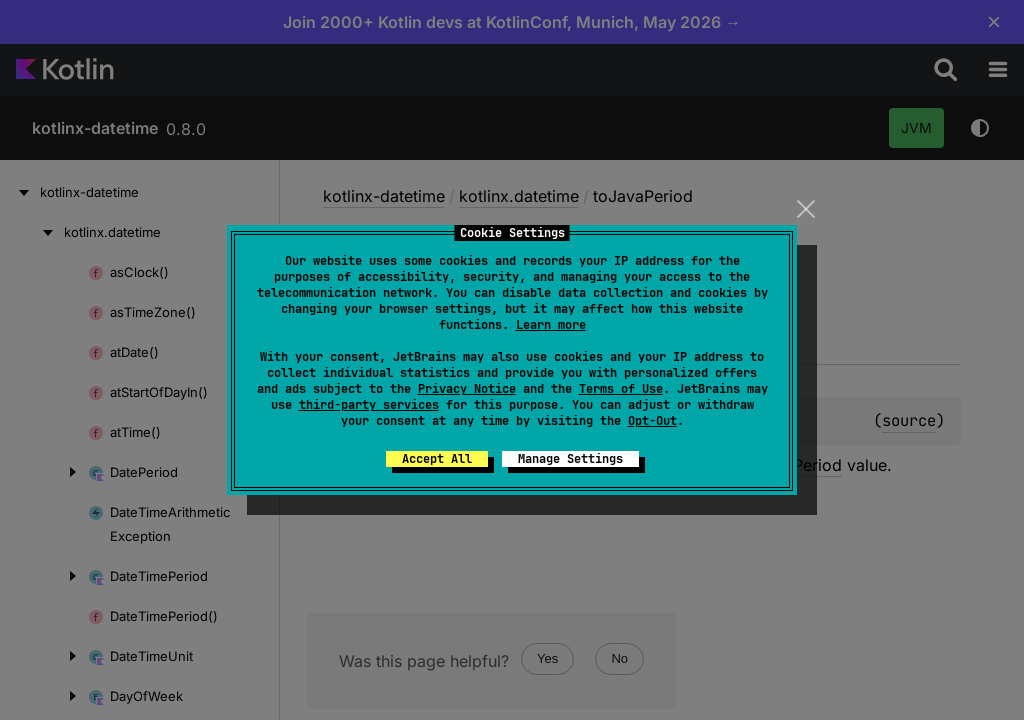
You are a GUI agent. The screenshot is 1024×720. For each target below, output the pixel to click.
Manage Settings (570, 459)
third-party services (369, 405)
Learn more (551, 325)
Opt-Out (652, 421)
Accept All (437, 459)
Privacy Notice (467, 389)
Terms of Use (621, 389)
